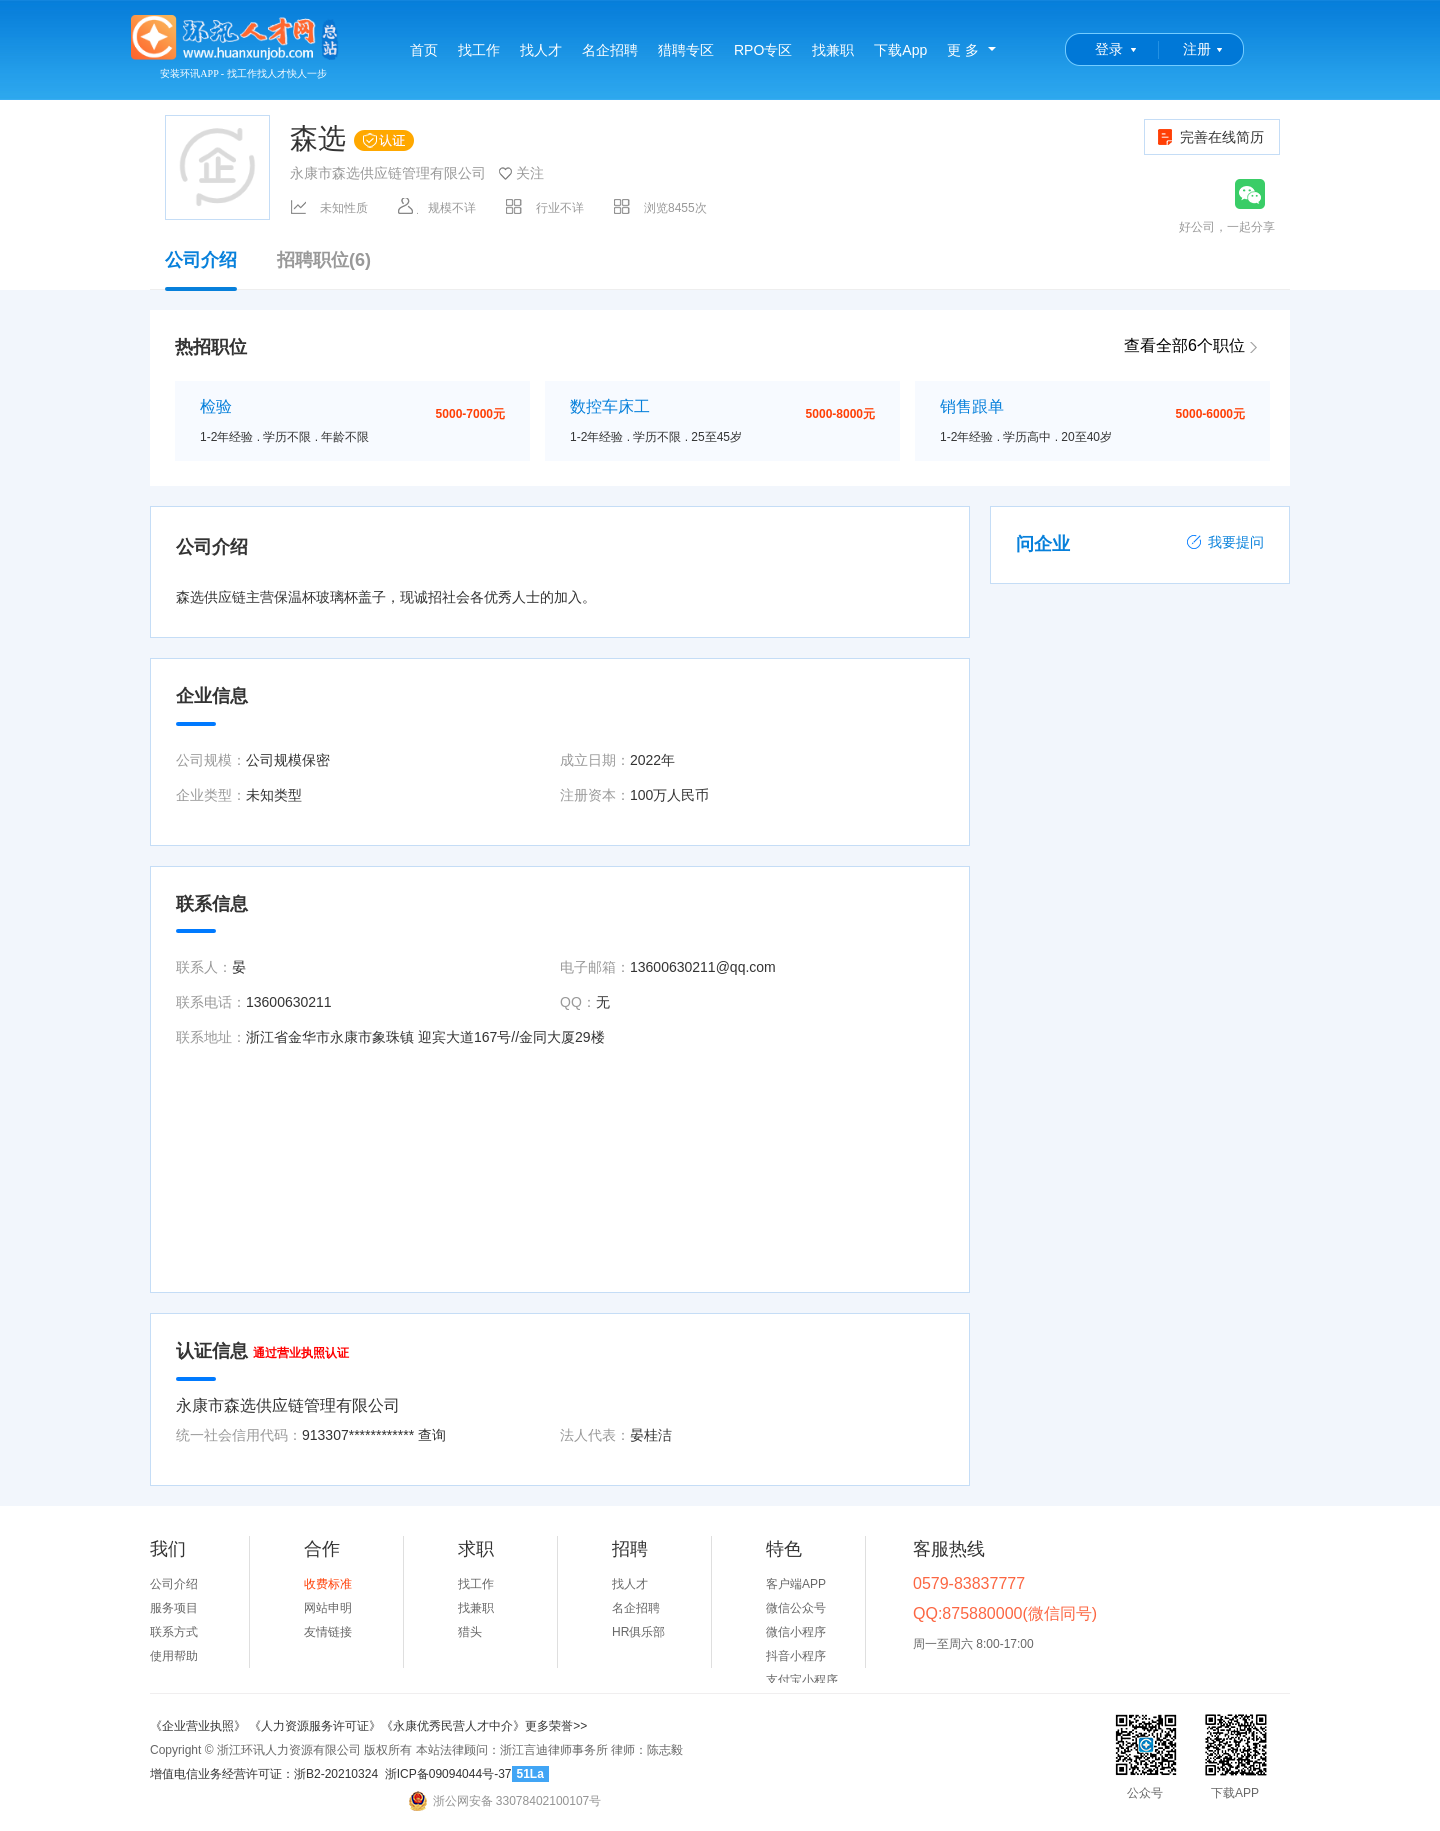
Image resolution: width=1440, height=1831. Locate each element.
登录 (1109, 49)
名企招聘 (610, 50)
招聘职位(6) (324, 260)
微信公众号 (796, 1608)
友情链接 (328, 1632)
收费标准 (328, 1584)
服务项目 (174, 1608)
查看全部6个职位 (1184, 345)
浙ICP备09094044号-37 (448, 1774)
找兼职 (833, 50)
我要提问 (1225, 542)
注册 (1197, 49)
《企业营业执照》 (199, 1726)
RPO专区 (763, 50)
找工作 (479, 50)
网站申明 (328, 1608)
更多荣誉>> (556, 1726)
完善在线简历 (1209, 137)
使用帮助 (174, 1656)
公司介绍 (201, 270)
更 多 (963, 50)
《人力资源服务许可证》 (315, 1726)
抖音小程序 (796, 1656)
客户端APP (796, 1584)
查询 (432, 1435)
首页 (424, 50)
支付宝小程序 (802, 1680)
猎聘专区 (686, 50)
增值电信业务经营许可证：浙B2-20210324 (264, 1774)
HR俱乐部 (638, 1632)
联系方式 (174, 1632)
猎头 (470, 1632)
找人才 (541, 50)
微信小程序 (796, 1632)
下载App (900, 50)
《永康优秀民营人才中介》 (453, 1726)
